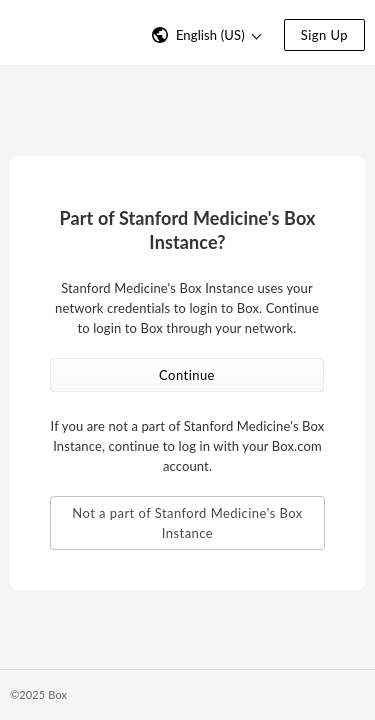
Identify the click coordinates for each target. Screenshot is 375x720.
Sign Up (324, 35)
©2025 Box (38, 694)
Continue (187, 375)
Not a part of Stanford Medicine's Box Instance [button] (187, 523)
